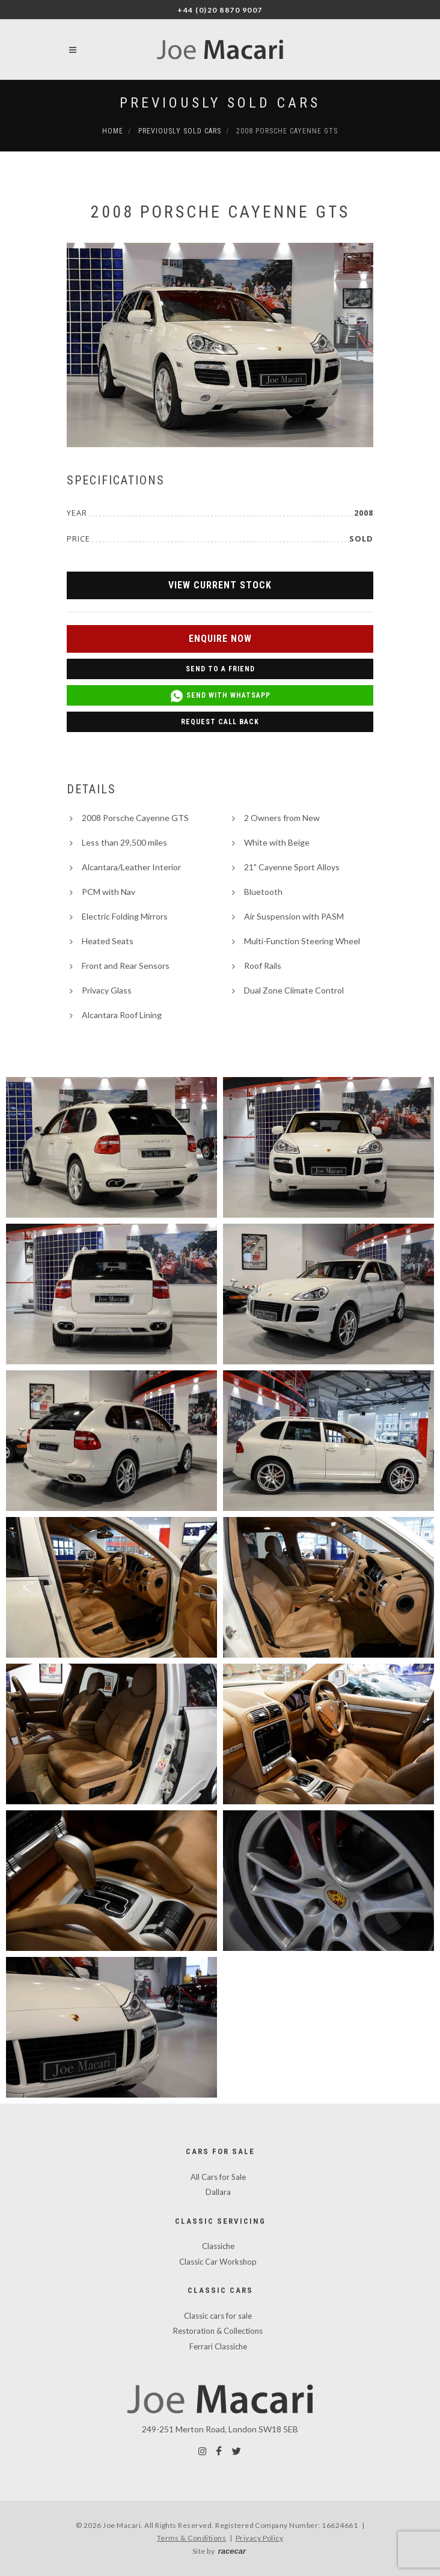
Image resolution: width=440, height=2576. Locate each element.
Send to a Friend (220, 669)
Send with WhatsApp (220, 696)
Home (112, 131)
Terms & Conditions (192, 2537)
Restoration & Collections (218, 2331)
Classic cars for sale (218, 2316)
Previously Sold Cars (220, 102)
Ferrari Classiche (218, 2346)
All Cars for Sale (218, 2177)
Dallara (218, 2192)
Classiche (218, 2246)
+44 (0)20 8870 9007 (220, 9)
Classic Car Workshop (218, 2261)
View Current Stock (220, 585)
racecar (232, 2551)
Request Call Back (220, 722)
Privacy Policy (260, 2537)
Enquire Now (220, 638)
